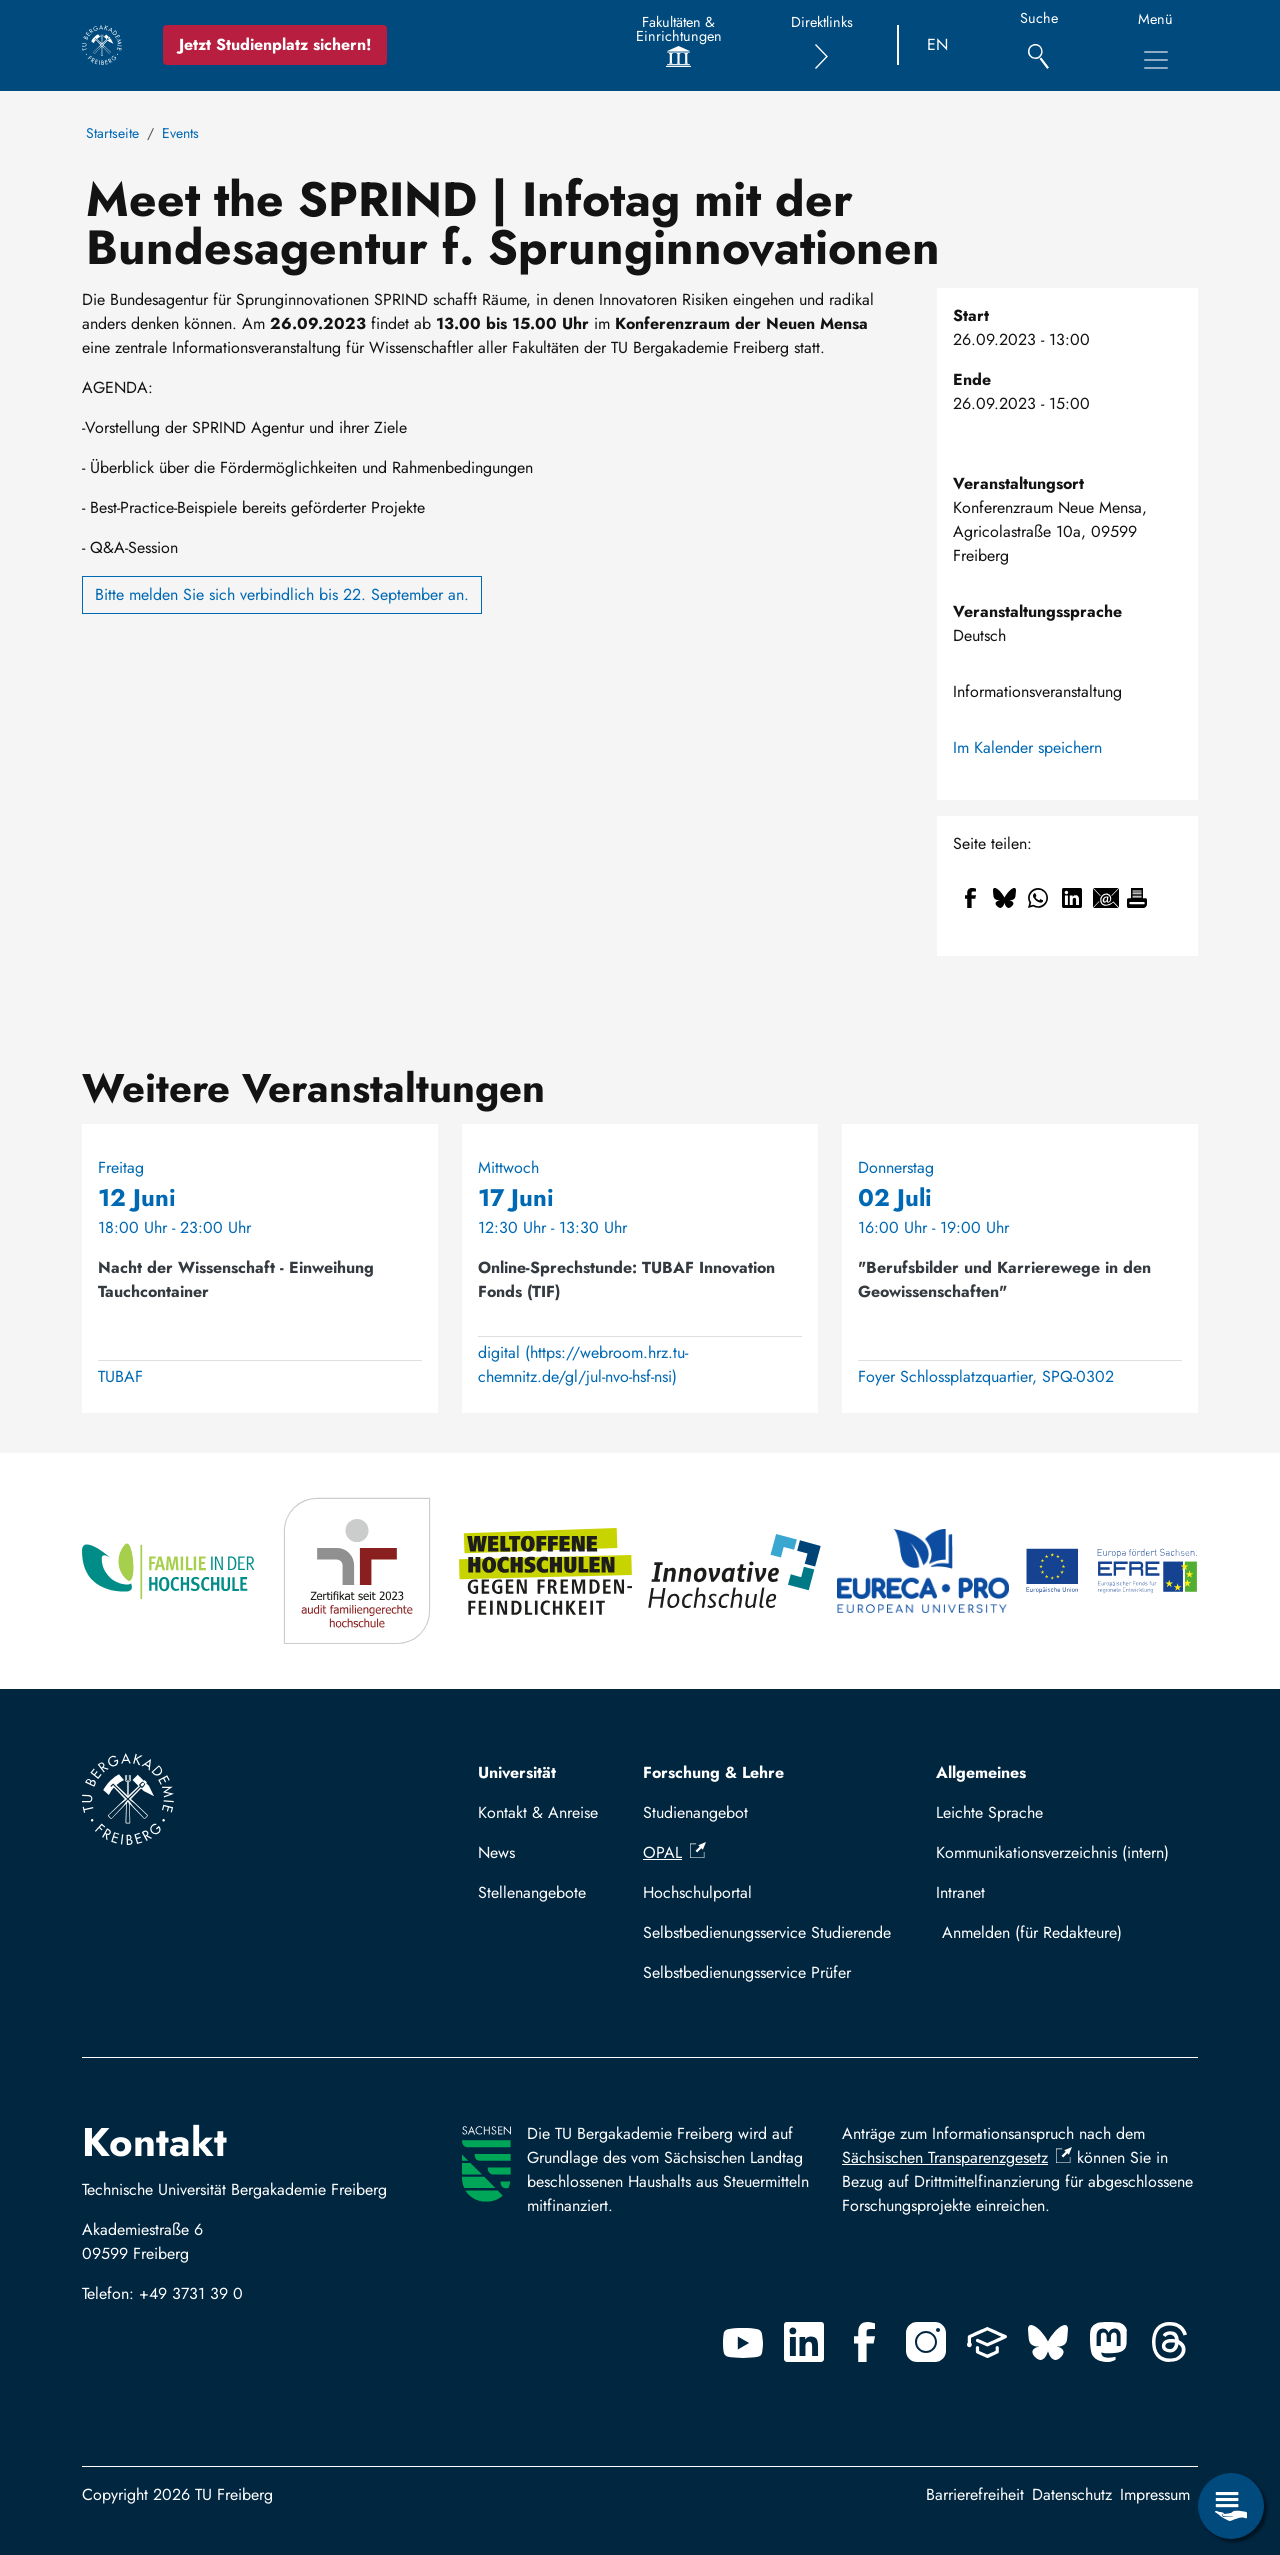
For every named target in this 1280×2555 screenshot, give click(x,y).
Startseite (112, 133)
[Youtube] (743, 2342)
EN (937, 44)
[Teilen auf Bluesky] (1004, 898)
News (496, 1852)
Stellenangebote (532, 1892)
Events (180, 133)
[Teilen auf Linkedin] (1072, 898)
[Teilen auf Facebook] (970, 898)
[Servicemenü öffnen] (1231, 2506)
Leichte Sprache (989, 1812)
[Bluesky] (1048, 2342)
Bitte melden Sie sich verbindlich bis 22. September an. (282, 594)
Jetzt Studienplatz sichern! (275, 44)
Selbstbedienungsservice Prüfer (747, 1972)
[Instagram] (926, 2342)
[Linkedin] (804, 2342)
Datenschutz (1072, 2494)
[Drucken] (1137, 898)
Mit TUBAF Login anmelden (1062, 1932)
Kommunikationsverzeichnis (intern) (1052, 1852)
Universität (517, 1772)
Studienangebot (695, 1812)
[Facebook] (865, 2342)
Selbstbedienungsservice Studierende (767, 1932)
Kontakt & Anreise (538, 1812)
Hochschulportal (697, 1892)
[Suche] (1038, 45)
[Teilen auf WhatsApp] (1038, 898)
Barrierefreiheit (975, 2494)
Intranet (960, 1892)
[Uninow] (987, 2342)
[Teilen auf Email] (1106, 898)
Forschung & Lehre (713, 1772)
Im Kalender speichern (1027, 747)
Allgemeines (981, 1772)
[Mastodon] (1109, 2342)
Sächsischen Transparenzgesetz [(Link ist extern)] (957, 2157)
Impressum (1155, 2494)
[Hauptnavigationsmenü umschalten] (1156, 60)
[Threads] (1170, 2342)
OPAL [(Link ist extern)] (674, 1852)
